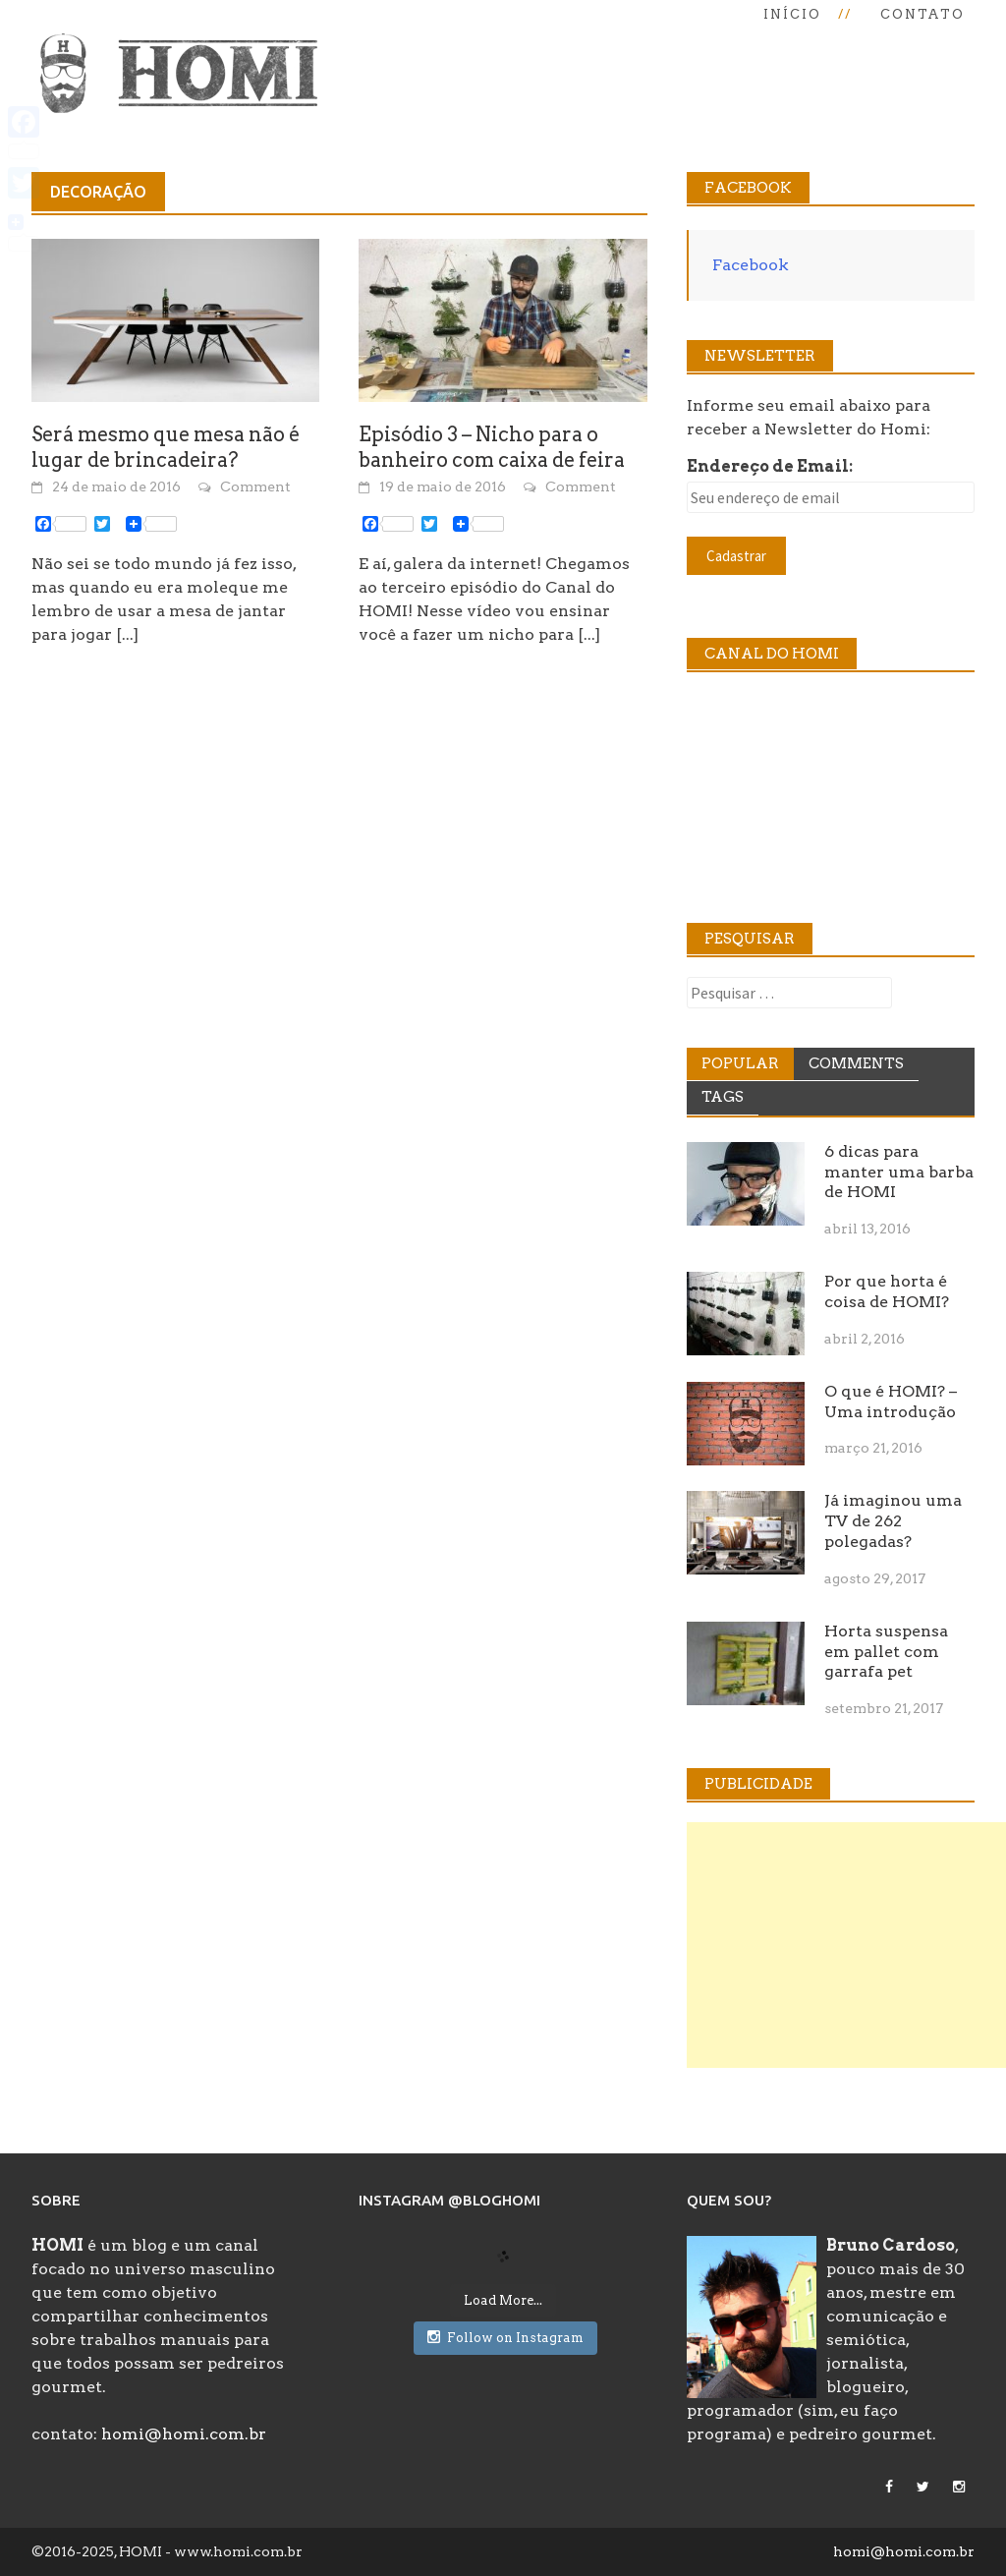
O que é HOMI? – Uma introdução (890, 1401)
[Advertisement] (846, 1945)
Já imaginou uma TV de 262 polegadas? (893, 1521)
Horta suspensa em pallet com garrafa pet (886, 1652)
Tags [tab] (722, 1097)
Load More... (503, 2300)
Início (792, 14)
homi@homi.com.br (183, 2434)
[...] (127, 634)
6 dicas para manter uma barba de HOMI (899, 1172)
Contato (922, 14)
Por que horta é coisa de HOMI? (886, 1291)
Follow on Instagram (505, 2337)
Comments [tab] (856, 1063)
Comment (255, 486)
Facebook (750, 265)
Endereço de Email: (770, 466)
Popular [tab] (740, 1063)
